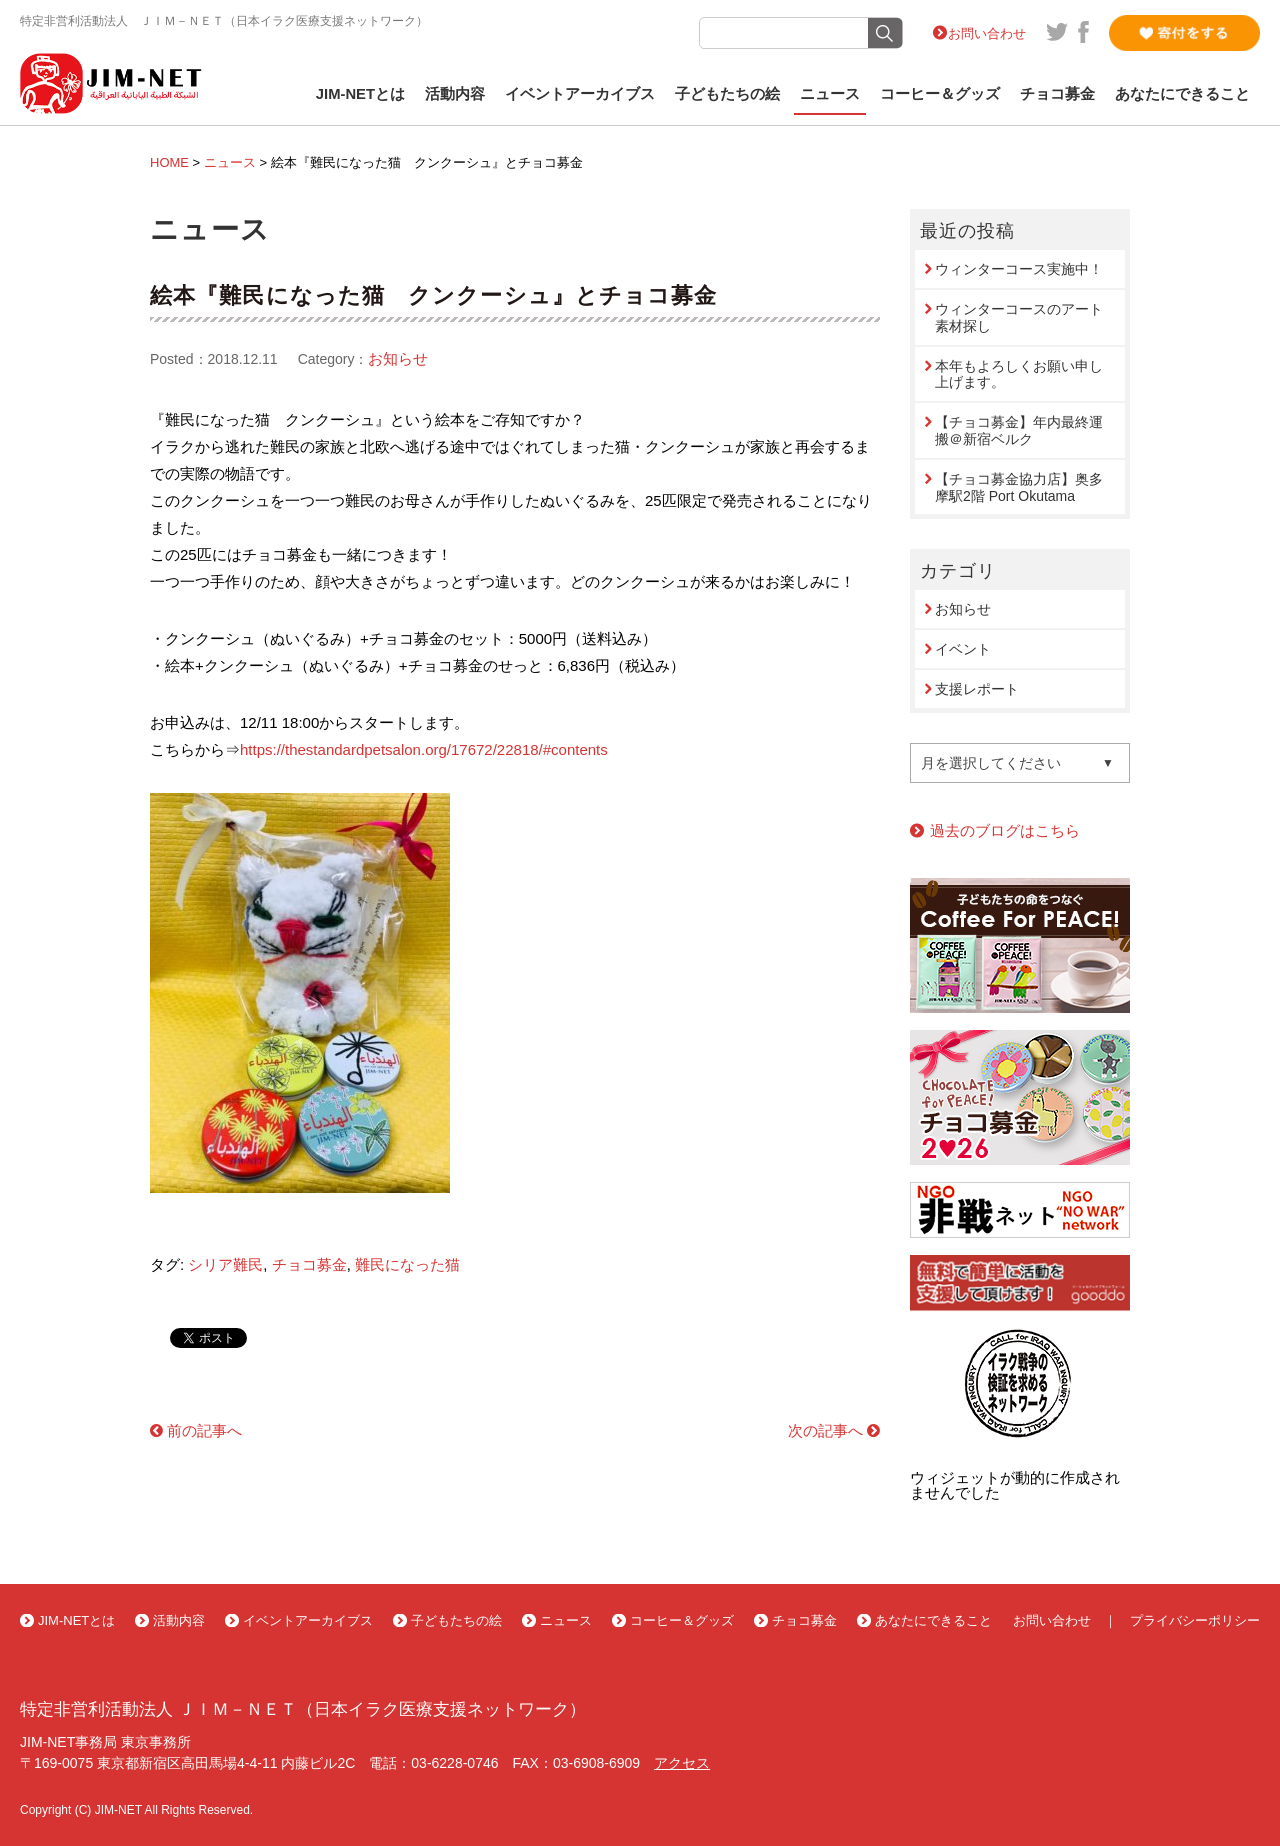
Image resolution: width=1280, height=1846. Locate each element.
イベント (963, 649)
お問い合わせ (987, 33)
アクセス (682, 1763)
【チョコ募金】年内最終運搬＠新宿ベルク (1019, 430)
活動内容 (455, 94)
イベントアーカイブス (580, 94)
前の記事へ (204, 1430)
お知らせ (398, 358)
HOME (169, 162)
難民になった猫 (407, 1264)
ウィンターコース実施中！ (1019, 269)
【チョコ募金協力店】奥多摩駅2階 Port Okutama (1019, 487)
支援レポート (977, 689)
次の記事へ (825, 1430)
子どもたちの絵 (727, 94)
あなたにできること (1182, 94)
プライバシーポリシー (1195, 1620)
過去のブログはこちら (1005, 830)
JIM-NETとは (360, 94)
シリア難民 (225, 1264)
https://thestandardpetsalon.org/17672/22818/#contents (424, 749)
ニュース (830, 94)
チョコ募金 (1057, 94)
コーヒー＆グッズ (940, 94)
